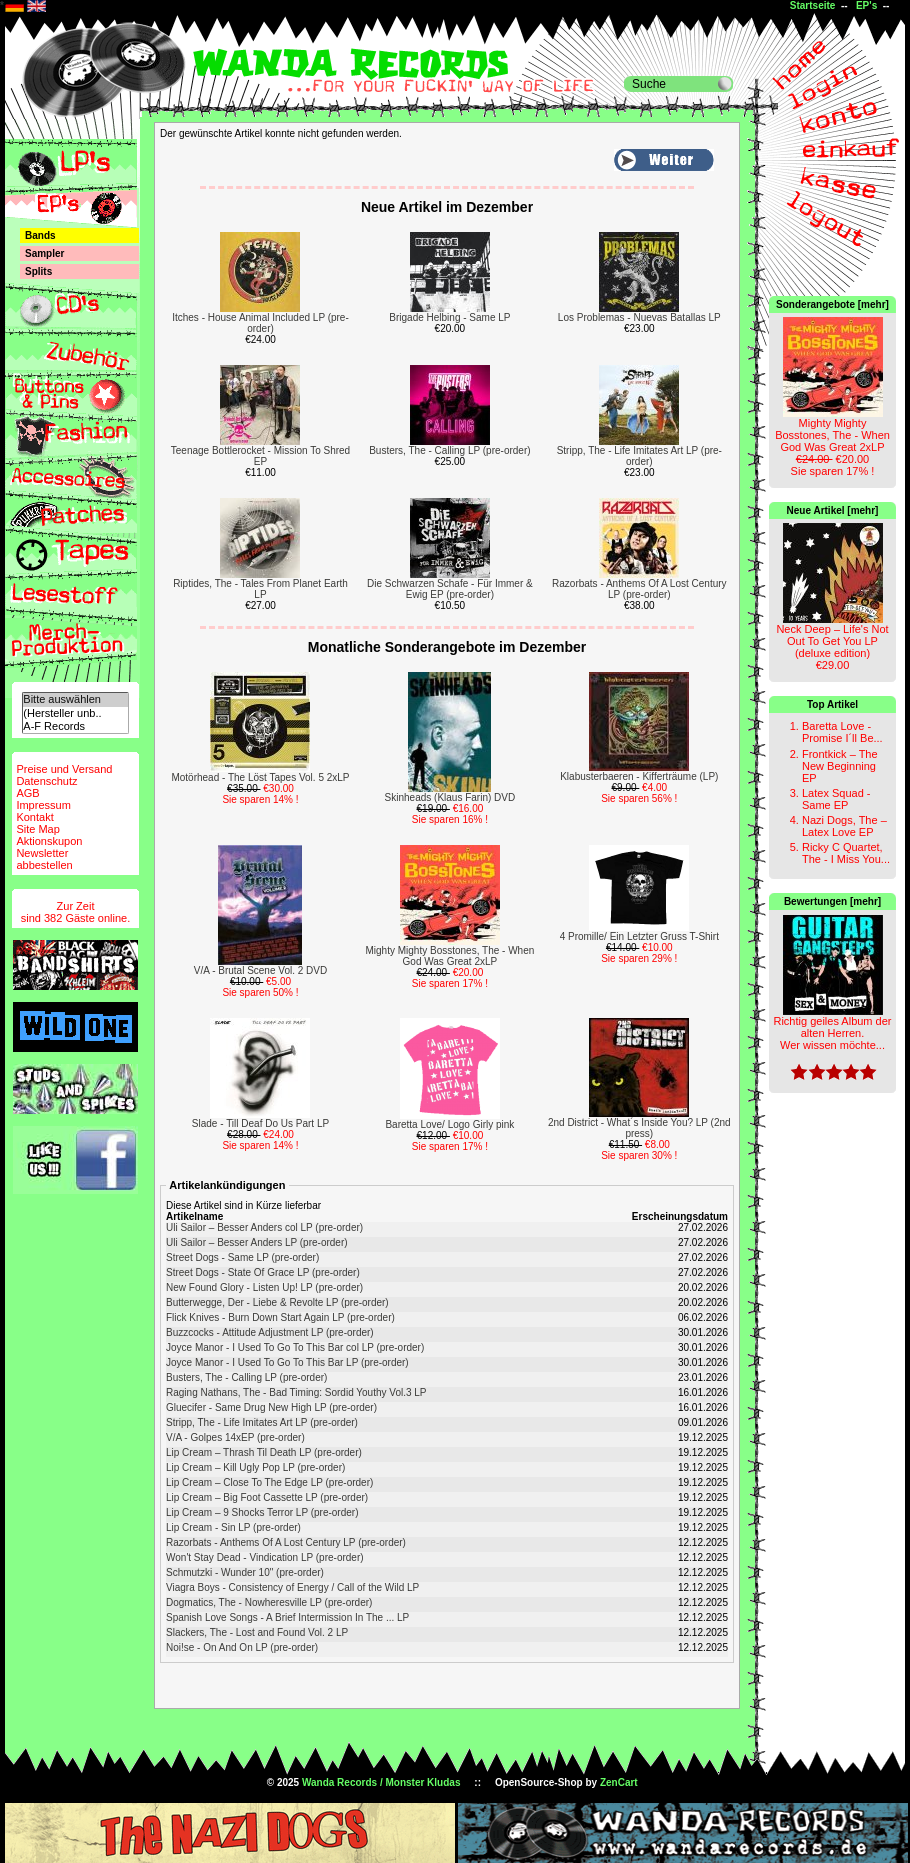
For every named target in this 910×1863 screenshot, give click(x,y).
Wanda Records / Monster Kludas (381, 1782)
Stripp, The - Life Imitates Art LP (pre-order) (639, 456)
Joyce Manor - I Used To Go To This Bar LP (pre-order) (287, 1362)
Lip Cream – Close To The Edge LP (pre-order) (269, 1482)
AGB (27, 793)
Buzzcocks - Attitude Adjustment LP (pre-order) (270, 1332)
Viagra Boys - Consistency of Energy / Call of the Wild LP (292, 1587)
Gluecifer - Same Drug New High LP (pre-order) (271, 1407)
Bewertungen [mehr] (832, 901)
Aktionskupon (49, 841)
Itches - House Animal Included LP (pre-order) (260, 323)
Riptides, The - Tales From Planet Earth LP (260, 589)
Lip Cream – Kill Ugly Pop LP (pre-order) (255, 1467)
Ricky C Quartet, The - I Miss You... (846, 853)
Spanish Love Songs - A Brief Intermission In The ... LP (287, 1617)
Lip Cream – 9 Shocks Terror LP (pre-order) (262, 1512)
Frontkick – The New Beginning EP (840, 766)
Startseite (813, 5)
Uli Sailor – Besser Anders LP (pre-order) (257, 1242)
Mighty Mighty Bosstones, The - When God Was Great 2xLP (450, 956)
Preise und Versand (64, 769)
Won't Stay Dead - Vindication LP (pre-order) (265, 1557)
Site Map (37, 829)
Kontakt (34, 817)
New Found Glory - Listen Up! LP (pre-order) (264, 1287)
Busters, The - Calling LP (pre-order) (449, 450)
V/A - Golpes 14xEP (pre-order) (235, 1437)
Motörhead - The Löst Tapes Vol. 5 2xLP (260, 777)
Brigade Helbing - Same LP (449, 317)
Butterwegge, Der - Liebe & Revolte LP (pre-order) (277, 1302)
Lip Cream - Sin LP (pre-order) (233, 1527)
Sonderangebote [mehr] (832, 304)
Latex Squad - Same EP (836, 799)
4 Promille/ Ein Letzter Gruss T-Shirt (639, 936)
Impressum (43, 805)
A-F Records (75, 726)
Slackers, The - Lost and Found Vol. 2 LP (257, 1632)
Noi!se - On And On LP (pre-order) (242, 1647)
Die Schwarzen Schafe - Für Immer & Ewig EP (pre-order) (450, 589)
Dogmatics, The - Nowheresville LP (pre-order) (269, 1602)
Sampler (44, 253)
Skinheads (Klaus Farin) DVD (450, 797)
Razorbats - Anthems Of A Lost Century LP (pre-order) (639, 589)
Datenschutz (46, 781)
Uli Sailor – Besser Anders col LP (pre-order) (264, 1227)
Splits (38, 271)
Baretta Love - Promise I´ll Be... (842, 732)
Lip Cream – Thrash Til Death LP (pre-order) (264, 1452)
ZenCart (619, 1782)
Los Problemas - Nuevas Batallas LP (639, 317)
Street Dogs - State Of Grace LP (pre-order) (263, 1272)
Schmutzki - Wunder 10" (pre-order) (245, 1572)
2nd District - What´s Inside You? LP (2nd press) (639, 1128)
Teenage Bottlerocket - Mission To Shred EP (260, 456)
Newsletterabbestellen (44, 859)
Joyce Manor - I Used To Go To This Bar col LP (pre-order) (295, 1347)
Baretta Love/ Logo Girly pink (449, 1124)
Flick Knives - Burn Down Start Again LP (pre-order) (280, 1317)
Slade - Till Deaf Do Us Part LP (260, 1123)
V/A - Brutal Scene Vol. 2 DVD (260, 970)
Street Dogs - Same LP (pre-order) (242, 1257)
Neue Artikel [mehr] (833, 510)
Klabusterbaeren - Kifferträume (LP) (639, 776)
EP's (866, 5)
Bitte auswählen (75, 699)
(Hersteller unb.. (75, 713)
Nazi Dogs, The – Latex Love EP (844, 826)
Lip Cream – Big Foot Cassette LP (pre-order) (267, 1497)
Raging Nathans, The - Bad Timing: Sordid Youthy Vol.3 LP (296, 1392)
